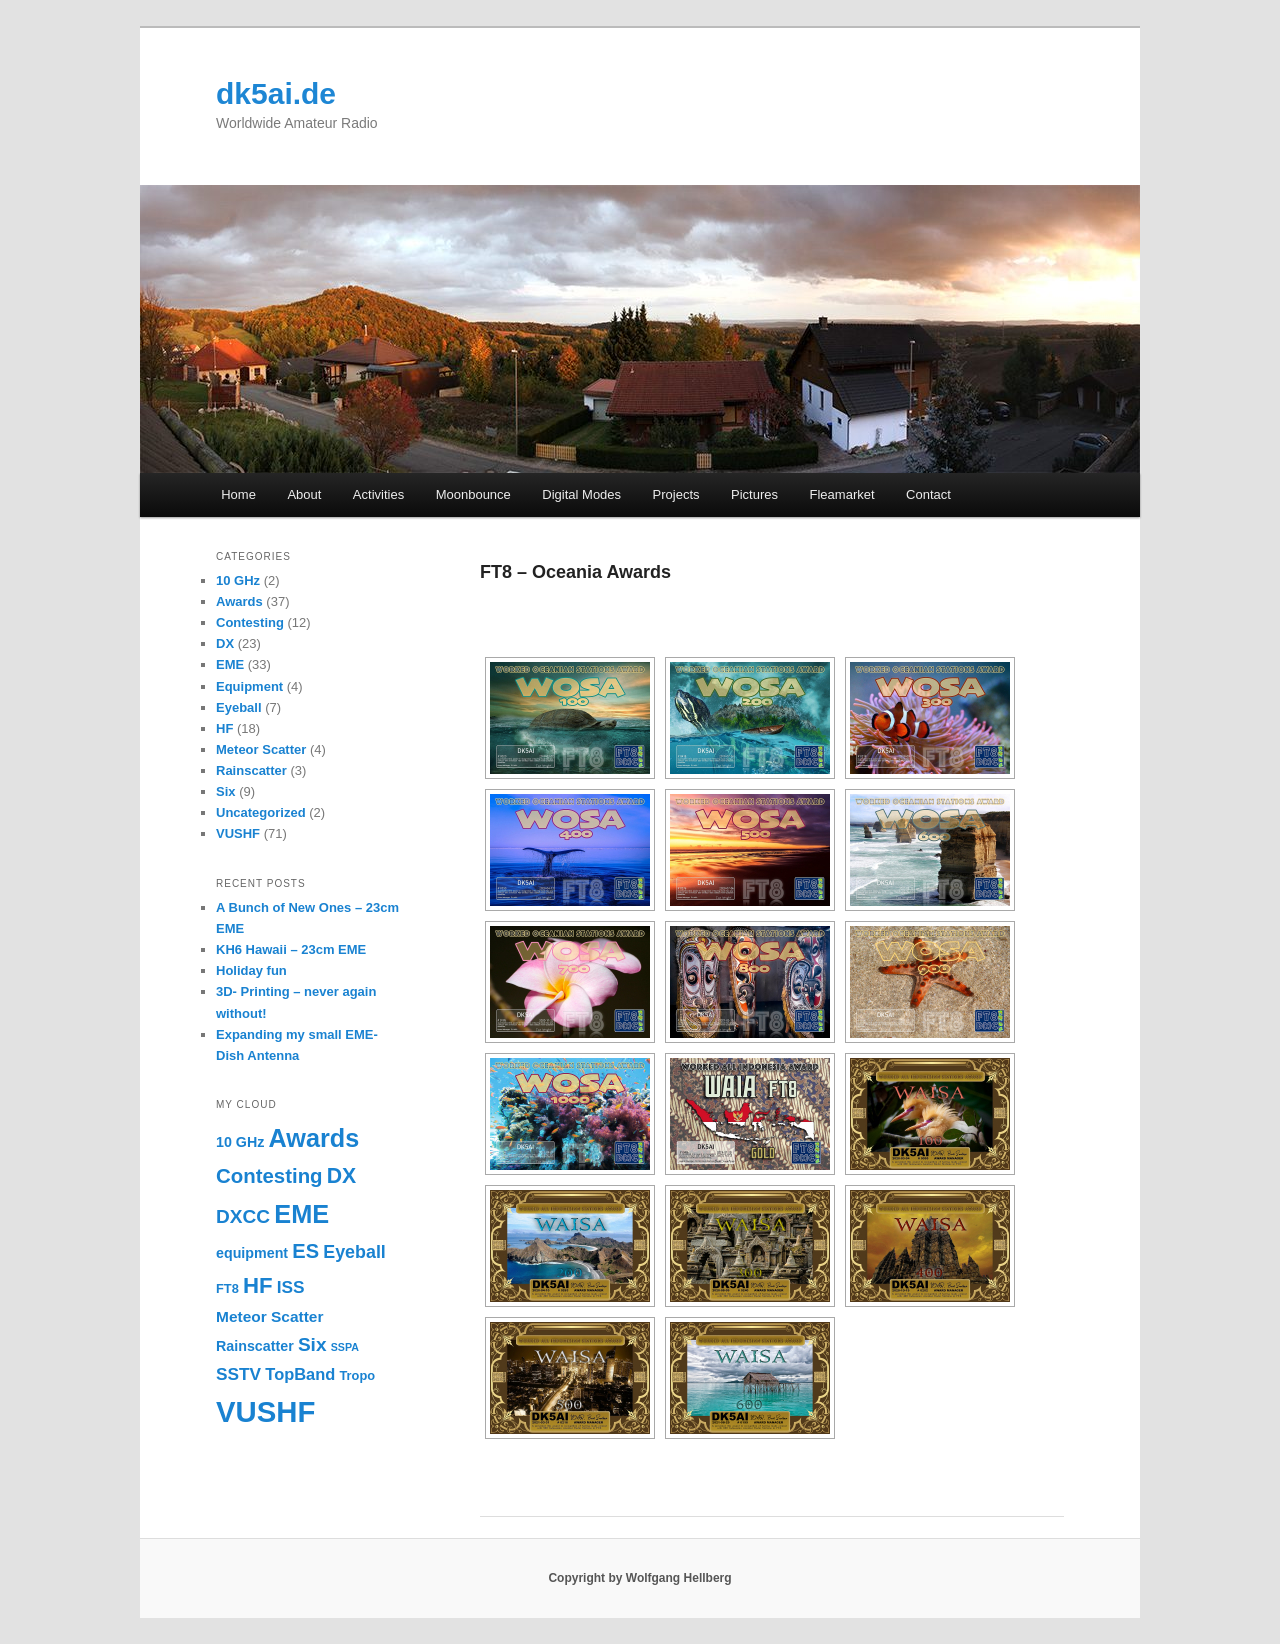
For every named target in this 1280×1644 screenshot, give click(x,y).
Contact (928, 494)
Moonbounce (473, 494)
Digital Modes (581, 494)
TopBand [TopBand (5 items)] (300, 1374)
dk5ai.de (276, 93)
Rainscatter (251, 770)
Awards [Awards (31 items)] (314, 1138)
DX (225, 643)
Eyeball (239, 707)
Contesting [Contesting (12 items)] (269, 1176)
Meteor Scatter (261, 749)
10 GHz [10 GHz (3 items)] (240, 1142)
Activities (378, 494)
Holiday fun (251, 970)
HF (224, 728)
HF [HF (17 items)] (258, 1285)
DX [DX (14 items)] (342, 1176)
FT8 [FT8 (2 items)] (227, 1288)
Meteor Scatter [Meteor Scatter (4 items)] (269, 1316)
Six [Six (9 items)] (312, 1344)
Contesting (250, 622)
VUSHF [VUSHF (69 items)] (265, 1411)
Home (238, 494)
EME (230, 664)
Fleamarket (842, 494)
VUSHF (238, 833)
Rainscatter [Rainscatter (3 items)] (255, 1346)
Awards (239, 601)
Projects (676, 494)
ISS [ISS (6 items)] (291, 1287)
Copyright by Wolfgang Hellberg (639, 1578)
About (304, 494)
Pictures (754, 494)
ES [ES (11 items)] (305, 1251)
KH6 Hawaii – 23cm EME (291, 949)
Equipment (249, 686)
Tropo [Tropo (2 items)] (357, 1375)
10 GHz (238, 580)
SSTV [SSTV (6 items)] (238, 1374)
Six (226, 791)
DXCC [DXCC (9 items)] (243, 1216)
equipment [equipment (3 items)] (252, 1253)
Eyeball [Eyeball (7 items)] (354, 1252)
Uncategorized (261, 812)
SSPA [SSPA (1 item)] (345, 1347)
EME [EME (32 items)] (301, 1214)
